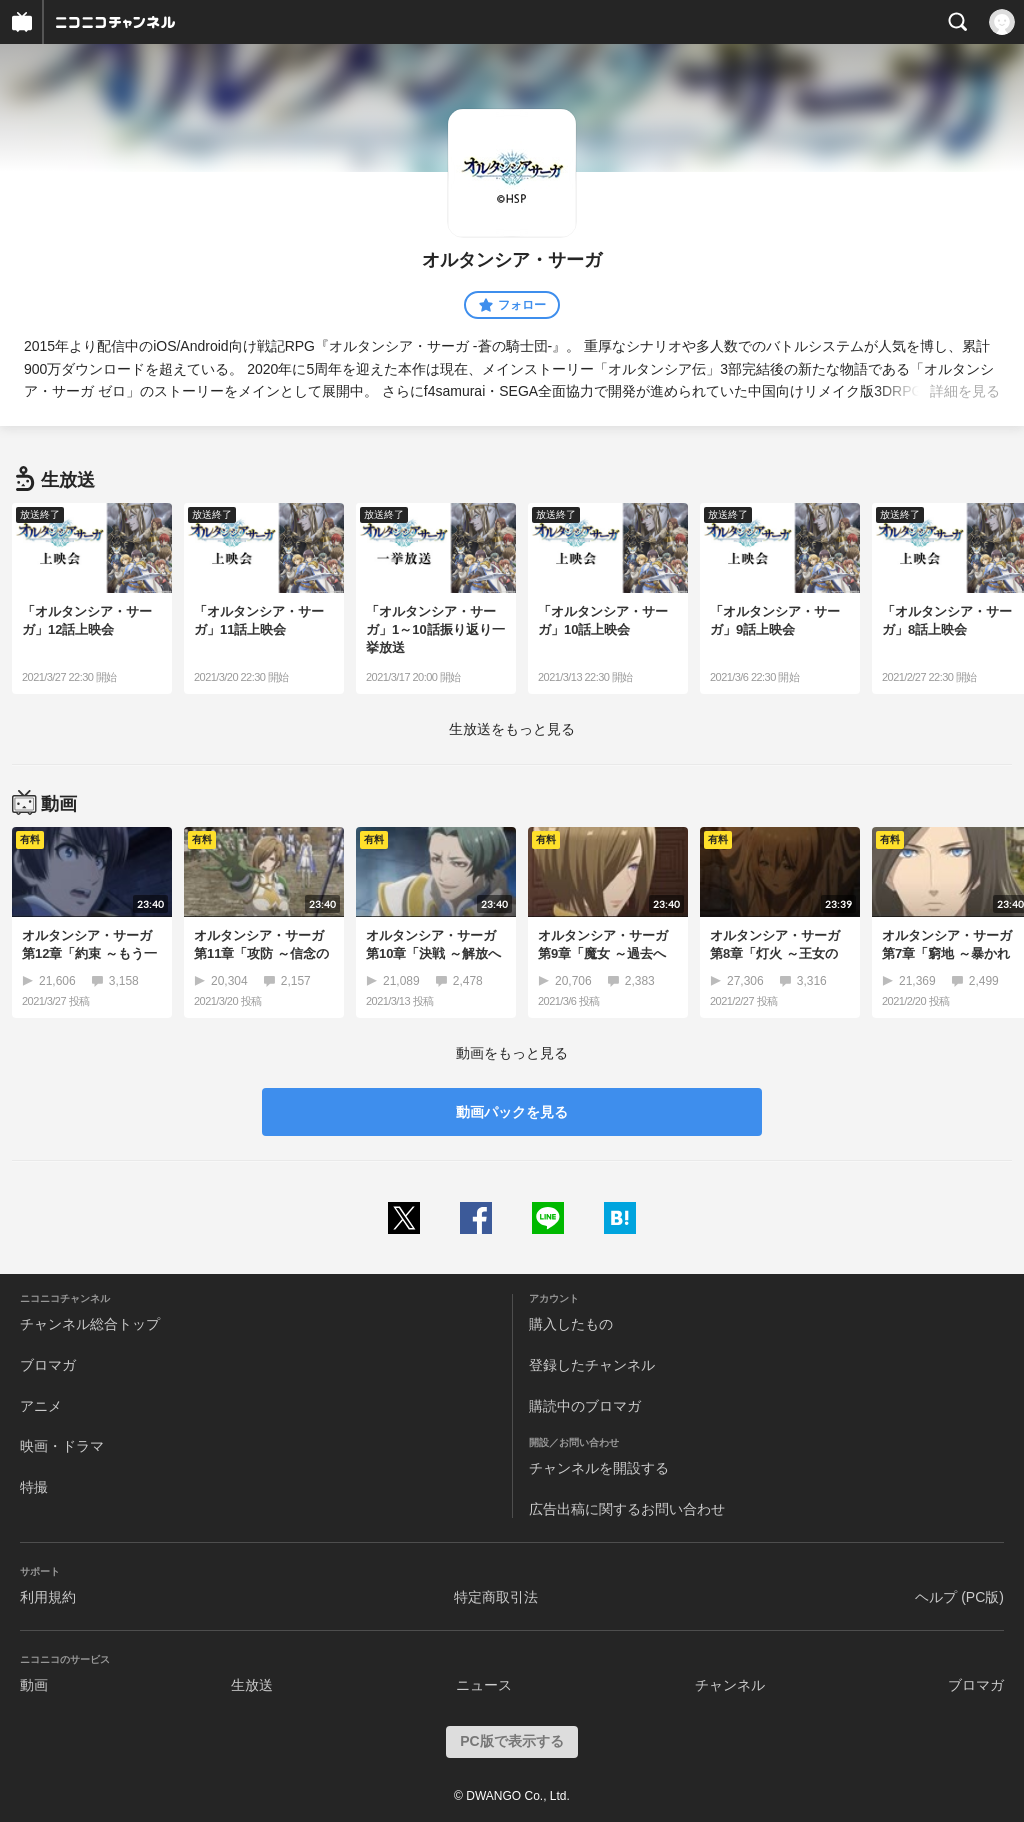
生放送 (252, 1685)
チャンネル (730, 1685)
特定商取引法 (496, 1597)
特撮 (34, 1487)
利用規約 (48, 1597)
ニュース (484, 1685)
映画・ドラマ (62, 1446)
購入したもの (571, 1324)
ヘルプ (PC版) (959, 1597)
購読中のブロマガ (585, 1406)
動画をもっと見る (512, 1053)
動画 (34, 1685)
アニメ (41, 1406)
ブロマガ (48, 1365)
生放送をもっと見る (512, 729)
